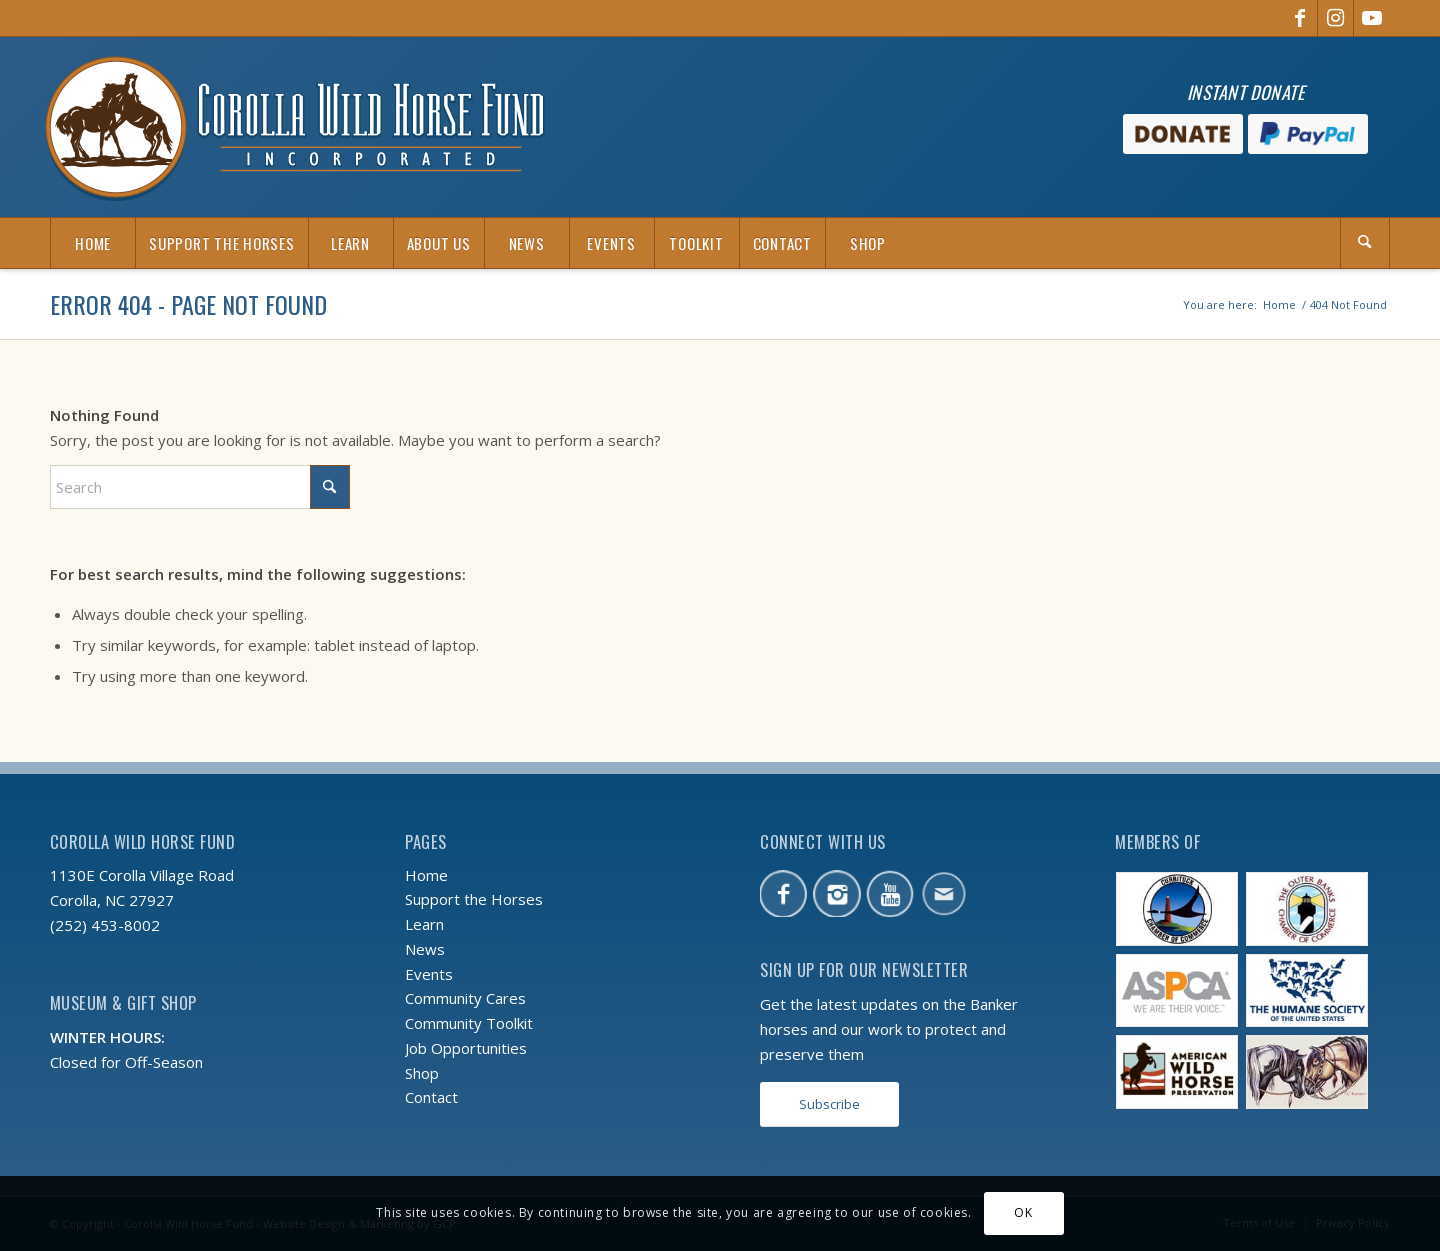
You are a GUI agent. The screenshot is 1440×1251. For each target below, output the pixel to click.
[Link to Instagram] (1335, 18)
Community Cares (465, 998)
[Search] (1365, 243)
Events (429, 974)
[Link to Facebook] (1299, 18)
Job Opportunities (466, 1048)
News (425, 949)
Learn (424, 924)
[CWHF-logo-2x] (295, 127)
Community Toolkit (469, 1023)
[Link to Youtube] (1372, 18)
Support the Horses (474, 899)
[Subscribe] (829, 1104)
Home (426, 875)
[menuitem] (92, 243)
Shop (422, 1073)
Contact (431, 1097)
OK (1023, 1212)
